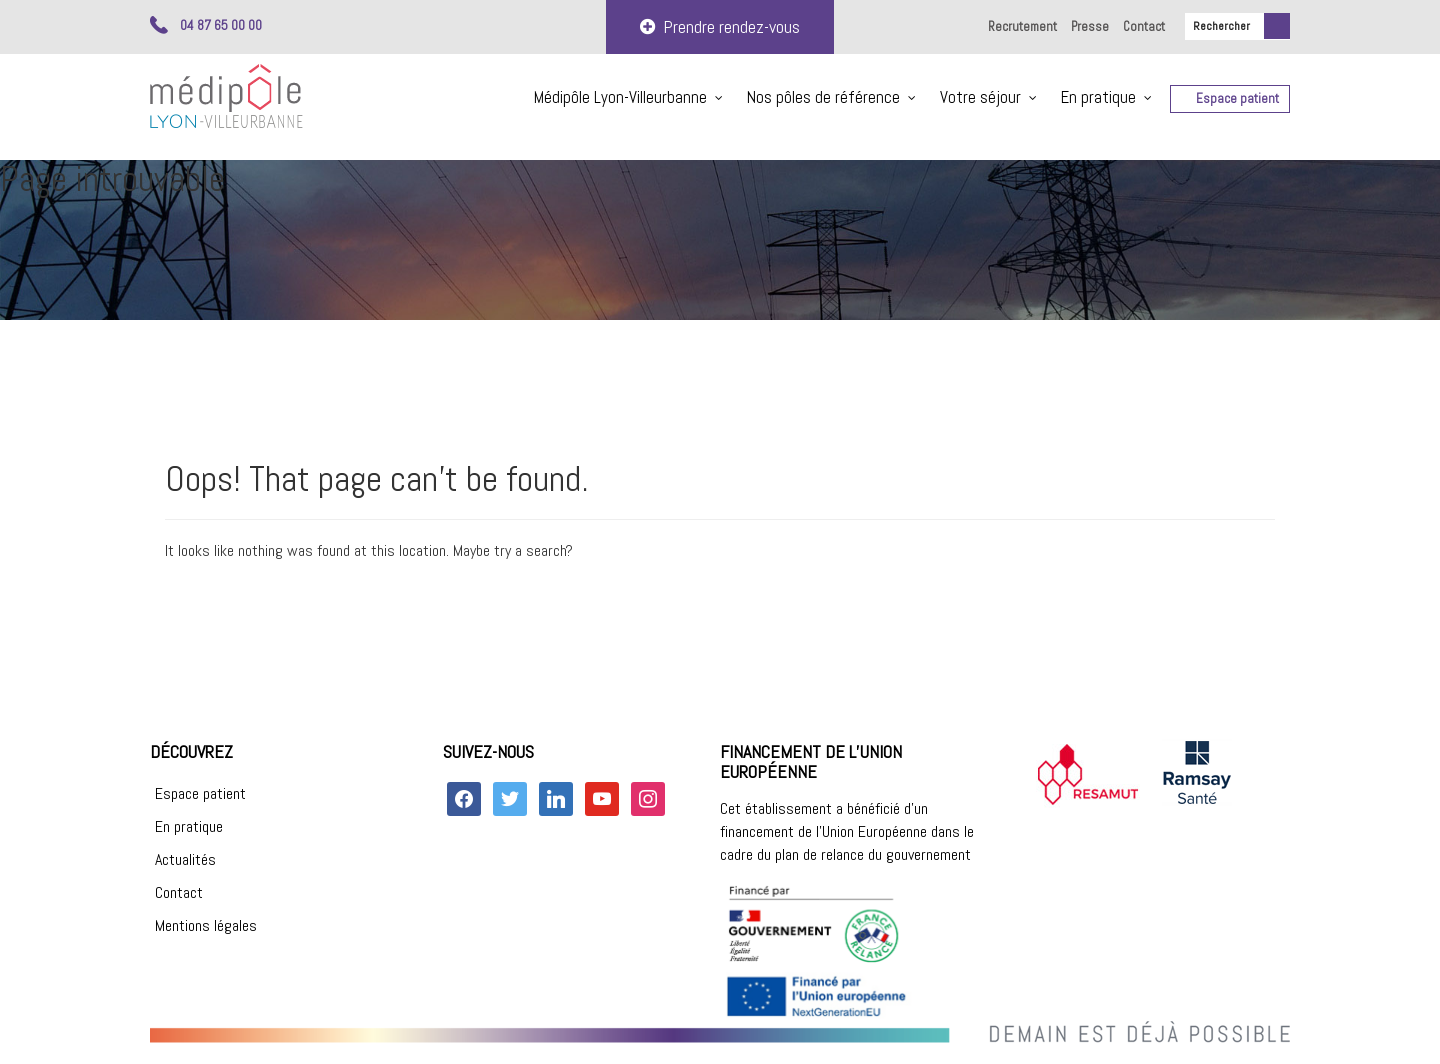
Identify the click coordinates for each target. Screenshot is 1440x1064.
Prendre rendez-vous (720, 26)
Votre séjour (980, 97)
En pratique (1098, 97)
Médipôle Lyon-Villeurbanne (620, 97)
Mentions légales (206, 925)
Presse (1090, 26)
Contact (1144, 26)
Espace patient (1237, 98)
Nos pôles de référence (823, 97)
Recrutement (1022, 26)
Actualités (185, 859)
